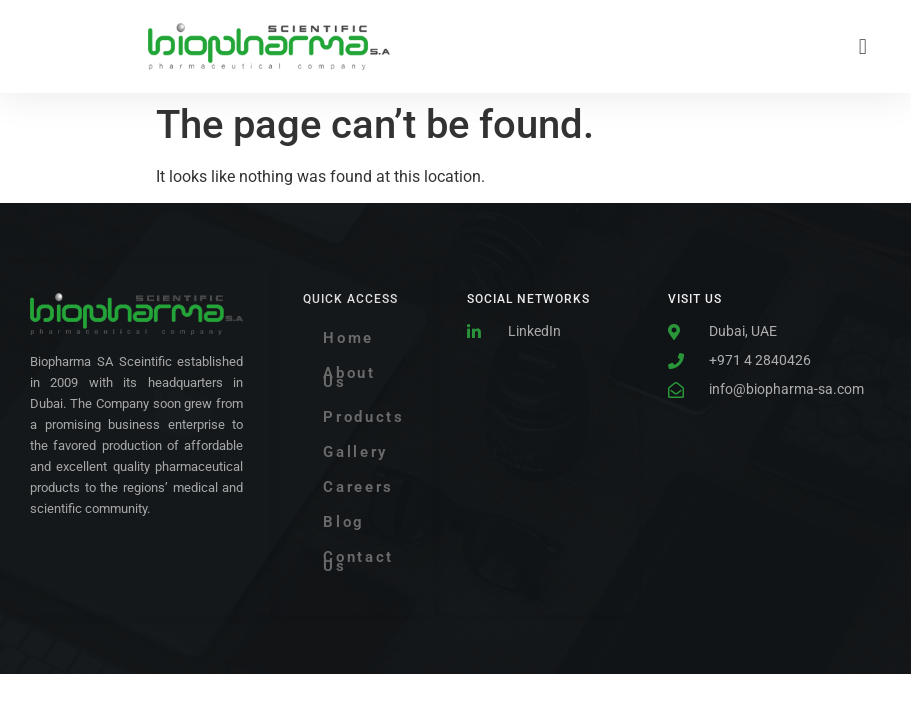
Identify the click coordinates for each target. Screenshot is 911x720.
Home (348, 338)
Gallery (355, 452)
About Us (349, 377)
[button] (862, 46)
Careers (358, 487)
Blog (344, 522)
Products (364, 417)
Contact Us (358, 561)
